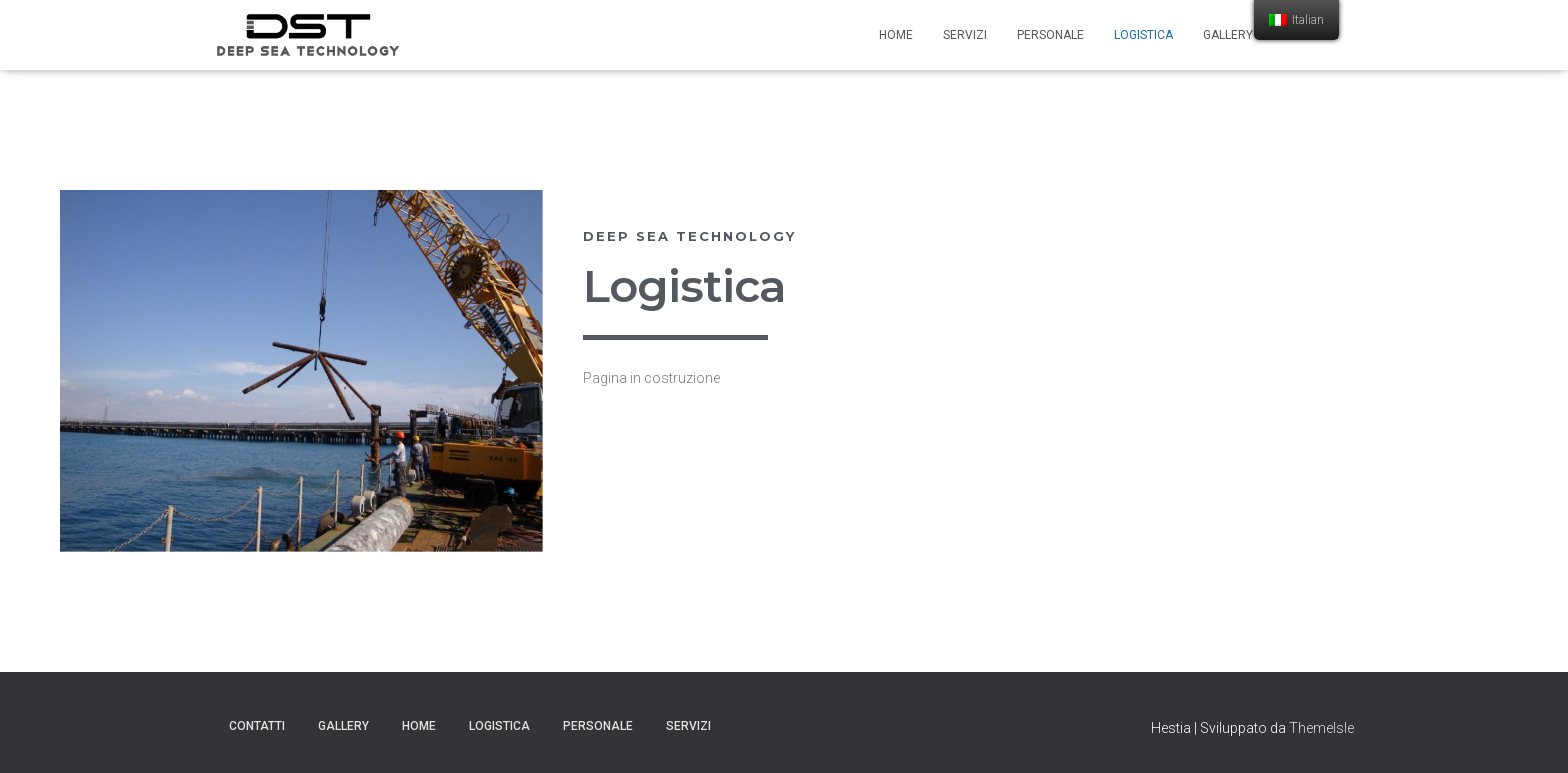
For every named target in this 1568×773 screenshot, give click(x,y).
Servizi (965, 35)
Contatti (257, 726)
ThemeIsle (1321, 728)
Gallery (1228, 35)
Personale (1050, 35)
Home (896, 35)
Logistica (1143, 35)
